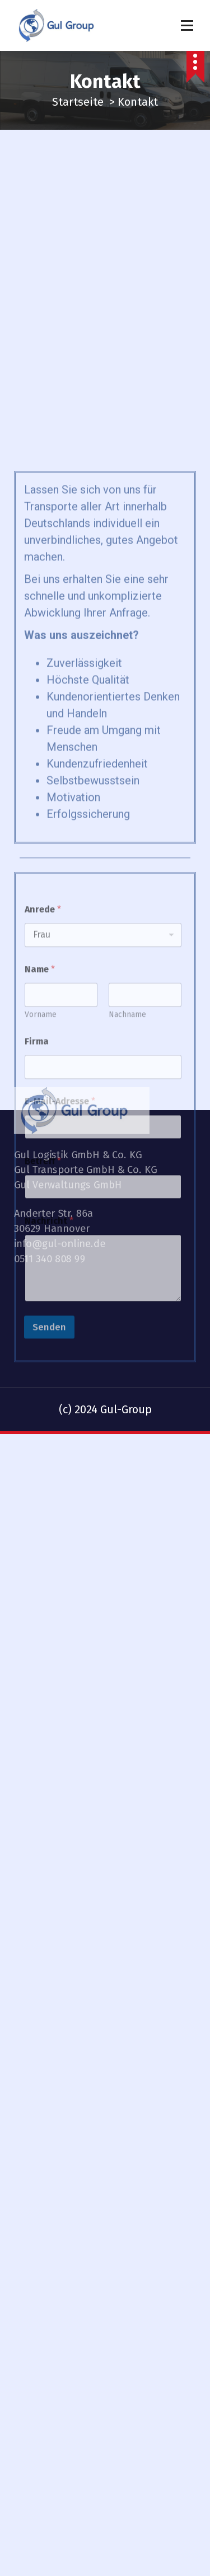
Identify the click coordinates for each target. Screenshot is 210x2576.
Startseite (78, 101)
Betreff (43, 1335)
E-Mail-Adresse (60, 1275)
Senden (49, 1501)
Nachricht (49, 1395)
